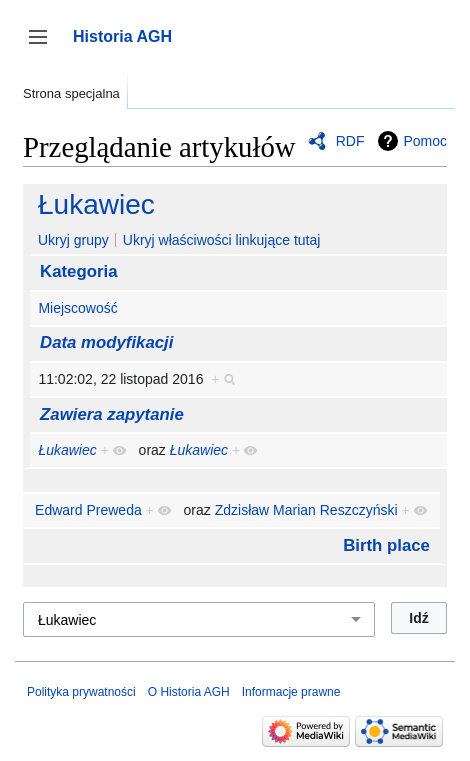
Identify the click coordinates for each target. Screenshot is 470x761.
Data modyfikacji (106, 342)
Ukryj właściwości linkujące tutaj (222, 240)
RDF (350, 141)
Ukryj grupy (73, 240)
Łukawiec (96, 204)
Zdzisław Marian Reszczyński (306, 510)
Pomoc (425, 141)
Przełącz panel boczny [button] (44, 46)
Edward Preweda (88, 510)
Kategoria (78, 271)
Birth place (386, 545)
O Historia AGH (189, 692)
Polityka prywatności (81, 692)
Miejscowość (77, 308)
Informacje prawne (291, 692)
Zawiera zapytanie (112, 414)
